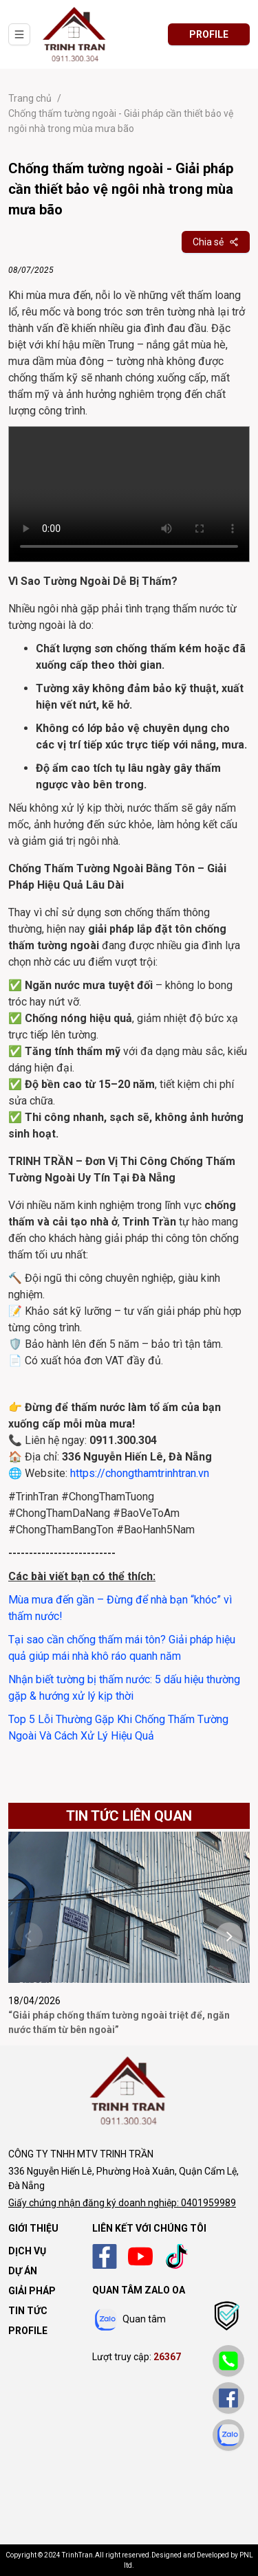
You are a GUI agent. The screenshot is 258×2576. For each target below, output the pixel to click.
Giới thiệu (33, 2228)
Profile (27, 2330)
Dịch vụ (27, 2250)
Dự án (22, 2270)
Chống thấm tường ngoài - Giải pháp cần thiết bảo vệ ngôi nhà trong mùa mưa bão (120, 114)
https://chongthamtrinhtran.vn (139, 1473)
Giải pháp (32, 2290)
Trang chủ (30, 98)
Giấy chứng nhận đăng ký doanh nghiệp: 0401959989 (122, 2202)
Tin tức (27, 2310)
